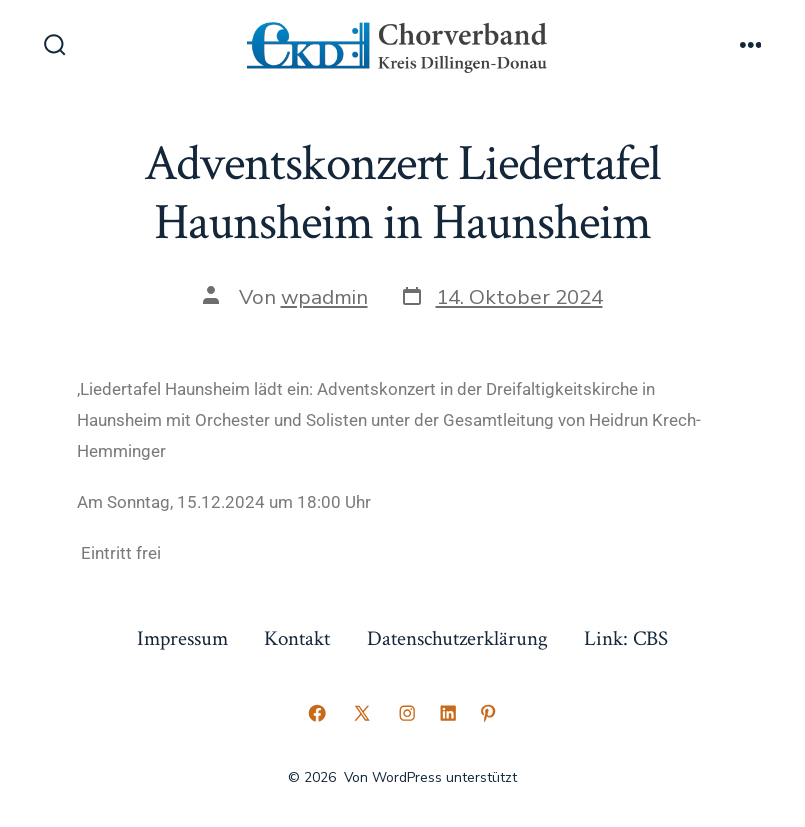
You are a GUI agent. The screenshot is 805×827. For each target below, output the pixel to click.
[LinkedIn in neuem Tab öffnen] (448, 713)
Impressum (182, 638)
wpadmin (324, 297)
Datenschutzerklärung (457, 638)
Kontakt (297, 638)
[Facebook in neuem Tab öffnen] (317, 713)
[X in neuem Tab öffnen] (362, 713)
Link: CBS (626, 638)
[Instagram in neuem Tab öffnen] (407, 713)
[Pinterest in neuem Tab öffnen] (488, 713)
